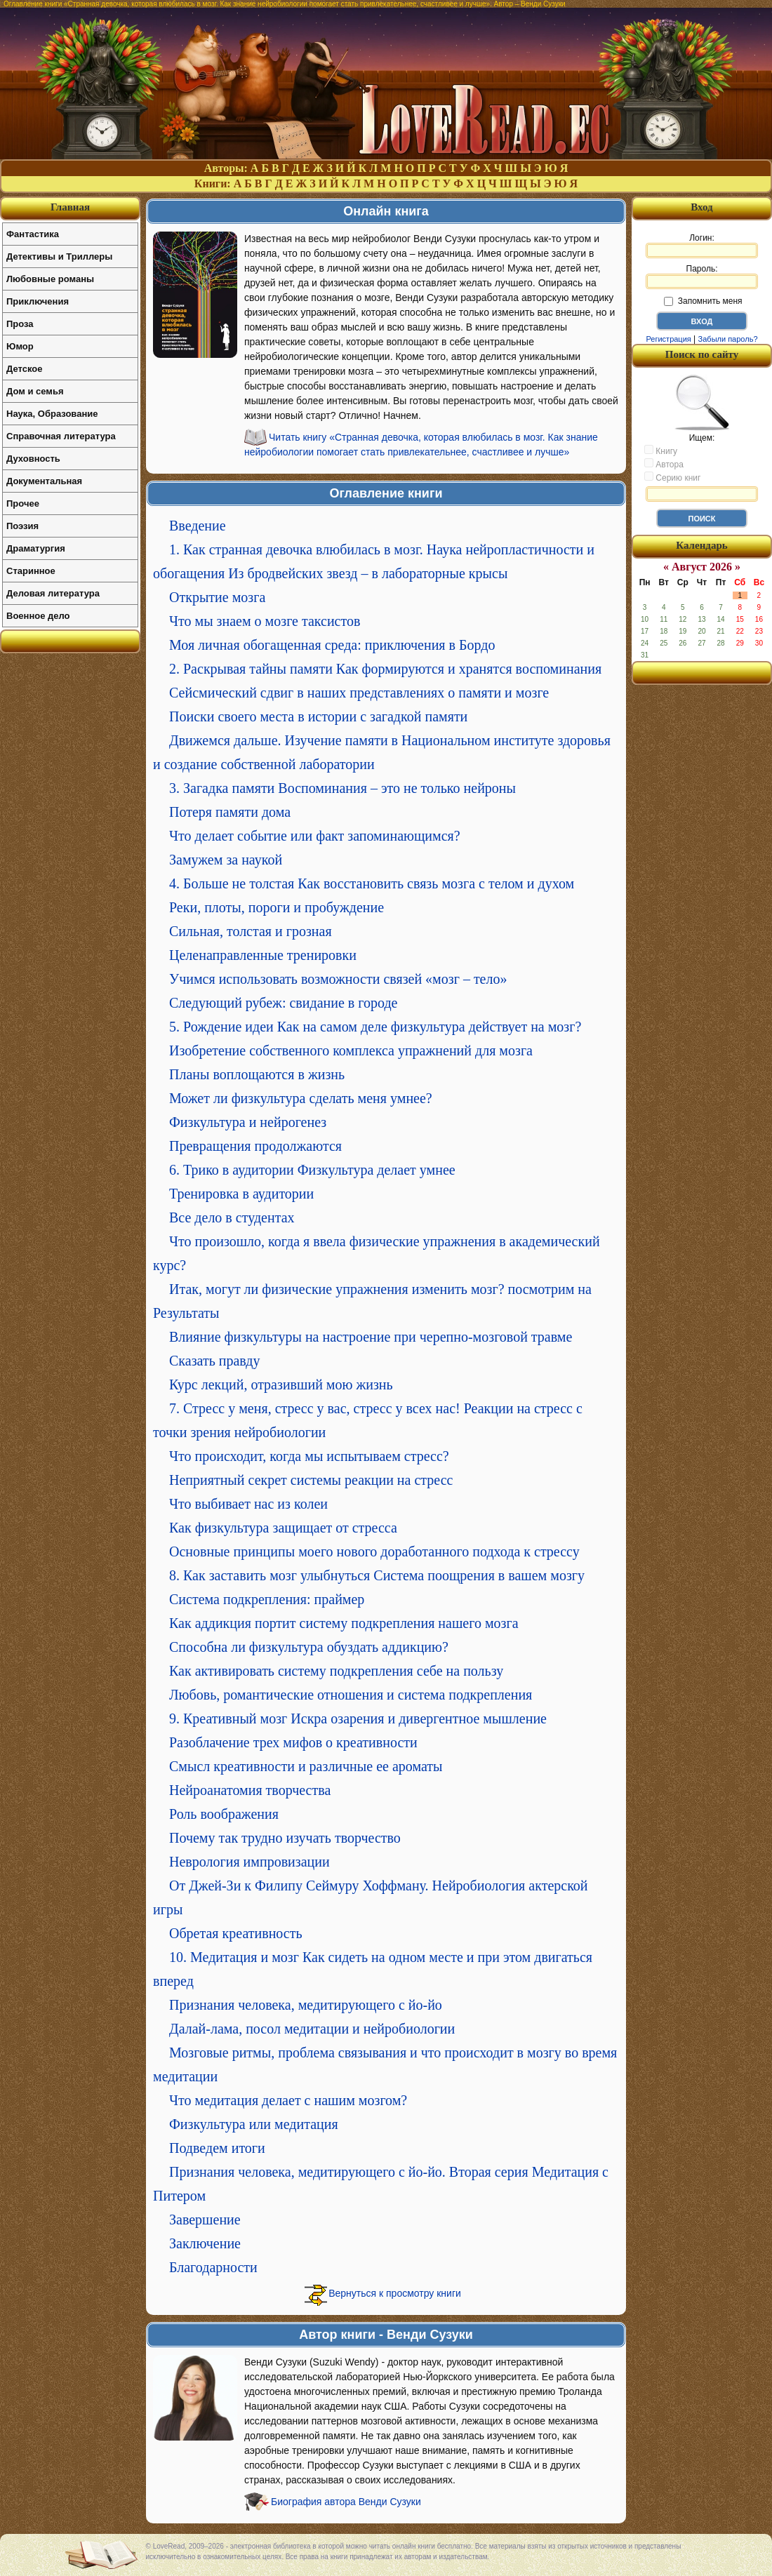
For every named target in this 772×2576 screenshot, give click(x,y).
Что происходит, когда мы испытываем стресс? (309, 1456)
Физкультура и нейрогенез (247, 1122)
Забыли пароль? (728, 339)
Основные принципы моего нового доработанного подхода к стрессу (374, 1551)
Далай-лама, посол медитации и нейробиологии (312, 2028)
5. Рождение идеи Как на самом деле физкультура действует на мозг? (375, 1026)
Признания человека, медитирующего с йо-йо (305, 2005)
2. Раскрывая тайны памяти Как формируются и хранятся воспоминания (385, 668)
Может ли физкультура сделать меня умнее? (300, 1098)
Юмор (20, 346)
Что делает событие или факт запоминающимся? (314, 835)
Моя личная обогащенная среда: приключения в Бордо (332, 645)
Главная (70, 207)
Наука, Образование (52, 413)
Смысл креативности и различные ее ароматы (305, 1766)
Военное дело (38, 615)
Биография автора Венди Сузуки (346, 2501)
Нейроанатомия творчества (250, 1790)
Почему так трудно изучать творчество (285, 1838)
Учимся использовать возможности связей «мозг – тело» (338, 979)
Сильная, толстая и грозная (250, 931)
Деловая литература (53, 593)
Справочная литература (61, 436)
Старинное (30, 571)
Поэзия (22, 526)
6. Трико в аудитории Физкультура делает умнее (312, 1169)
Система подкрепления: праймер (266, 1599)
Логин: (702, 245)
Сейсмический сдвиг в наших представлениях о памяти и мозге (359, 692)
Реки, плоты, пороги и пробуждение (276, 907)
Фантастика (32, 234)
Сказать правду (214, 1360)
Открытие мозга (217, 597)
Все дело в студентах (232, 1217)
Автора (664, 463)
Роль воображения (224, 1814)
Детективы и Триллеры (59, 256)
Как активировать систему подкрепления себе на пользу (336, 1671)
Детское (24, 368)
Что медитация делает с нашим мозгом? (288, 2100)
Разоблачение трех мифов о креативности (293, 1742)
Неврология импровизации (249, 1861)
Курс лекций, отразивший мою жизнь (281, 1384)
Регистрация (668, 339)
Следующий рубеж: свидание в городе (283, 1002)
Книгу (660, 450)
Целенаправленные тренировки (263, 955)
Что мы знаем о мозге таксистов (264, 621)
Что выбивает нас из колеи (248, 1503)
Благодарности (213, 2267)
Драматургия (35, 548)
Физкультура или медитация (253, 2124)
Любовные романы (50, 279)
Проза (20, 324)
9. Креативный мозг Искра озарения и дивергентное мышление (358, 1718)
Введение (197, 525)
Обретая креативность (235, 1933)
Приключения (37, 301)
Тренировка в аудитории (241, 1193)
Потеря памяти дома (230, 812)
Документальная (44, 481)
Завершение (205, 2219)
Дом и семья (35, 391)
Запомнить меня (703, 301)
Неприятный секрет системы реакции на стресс (311, 1480)
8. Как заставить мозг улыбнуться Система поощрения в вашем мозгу (377, 1575)
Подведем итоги (217, 2148)
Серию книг (672, 477)
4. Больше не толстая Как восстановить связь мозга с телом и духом (371, 883)
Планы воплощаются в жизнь (257, 1074)
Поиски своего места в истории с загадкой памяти (318, 716)
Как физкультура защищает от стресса (283, 1527)
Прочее (22, 503)
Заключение (205, 2243)
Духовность (33, 458)
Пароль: (702, 276)
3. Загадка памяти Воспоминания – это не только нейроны (342, 788)
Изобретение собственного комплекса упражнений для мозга (351, 1050)
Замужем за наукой (225, 859)
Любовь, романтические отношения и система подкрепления (350, 1694)
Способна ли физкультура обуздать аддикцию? (308, 1647)
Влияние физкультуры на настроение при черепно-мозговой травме (370, 1336)
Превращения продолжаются (255, 1146)
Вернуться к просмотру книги (394, 2293)
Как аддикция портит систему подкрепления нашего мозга (344, 1623)
